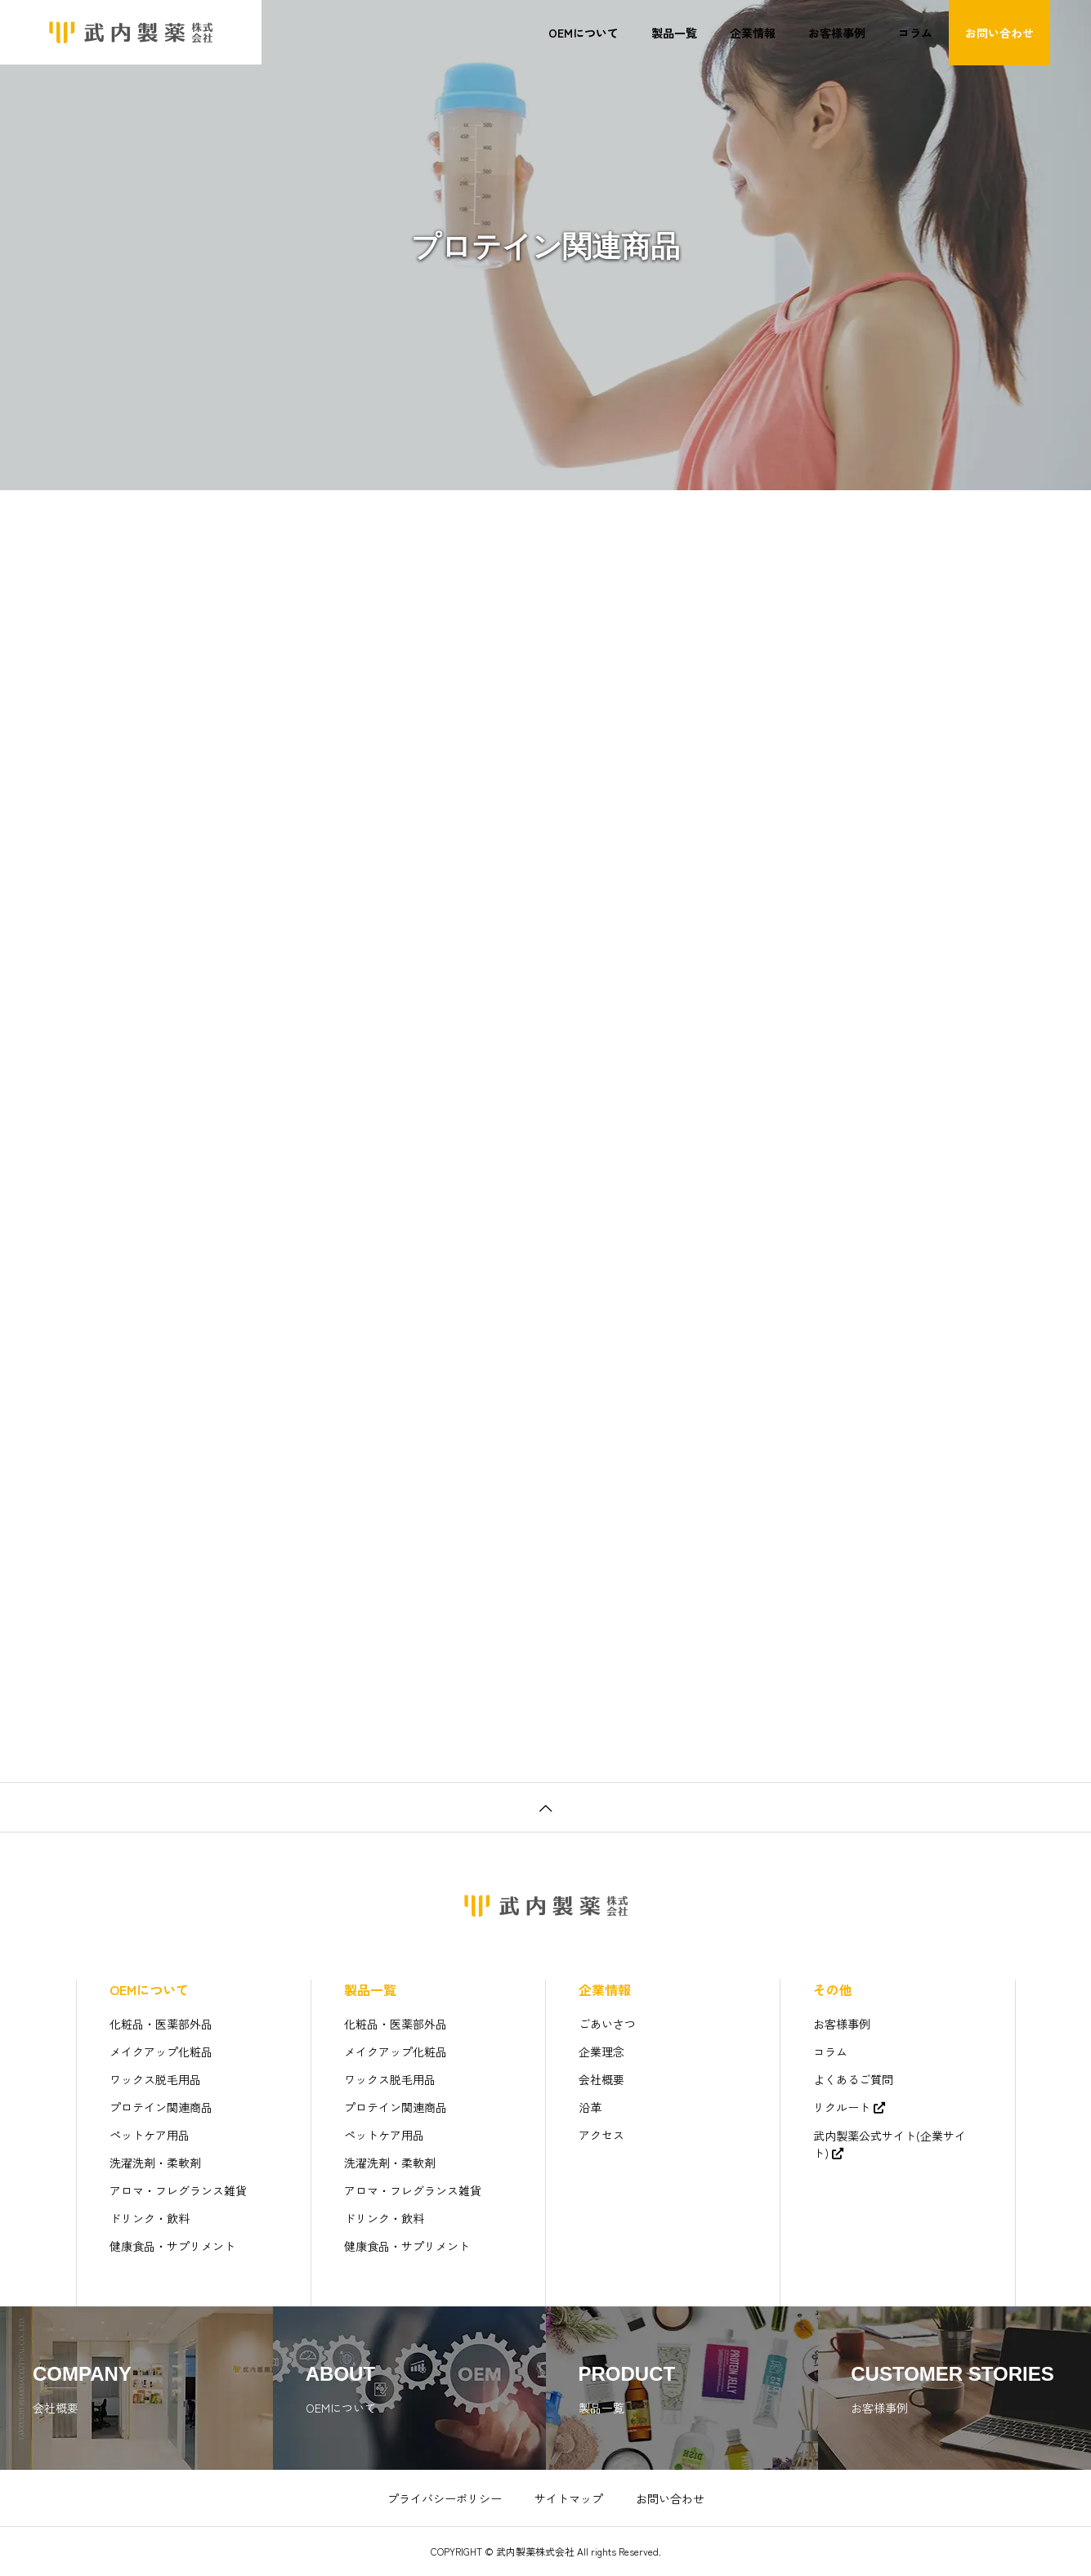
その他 (832, 1989)
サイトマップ (568, 2498)
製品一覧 (674, 33)
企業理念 (601, 2051)
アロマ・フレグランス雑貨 (178, 2190)
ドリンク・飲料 (150, 2218)
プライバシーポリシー (444, 2498)
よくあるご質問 (853, 2079)
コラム (915, 33)
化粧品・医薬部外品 (161, 2024)
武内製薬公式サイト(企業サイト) (889, 2144)
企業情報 (753, 33)
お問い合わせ (999, 33)
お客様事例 (836, 33)
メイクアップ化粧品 (161, 2051)
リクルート (841, 2107)
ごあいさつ (607, 2024)
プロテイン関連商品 (161, 2107)
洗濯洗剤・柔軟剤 (155, 2162)
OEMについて (583, 33)
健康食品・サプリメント (172, 2246)
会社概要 (601, 2079)
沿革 (590, 2107)
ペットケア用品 (150, 2135)
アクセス (601, 2135)
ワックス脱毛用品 (155, 2079)
